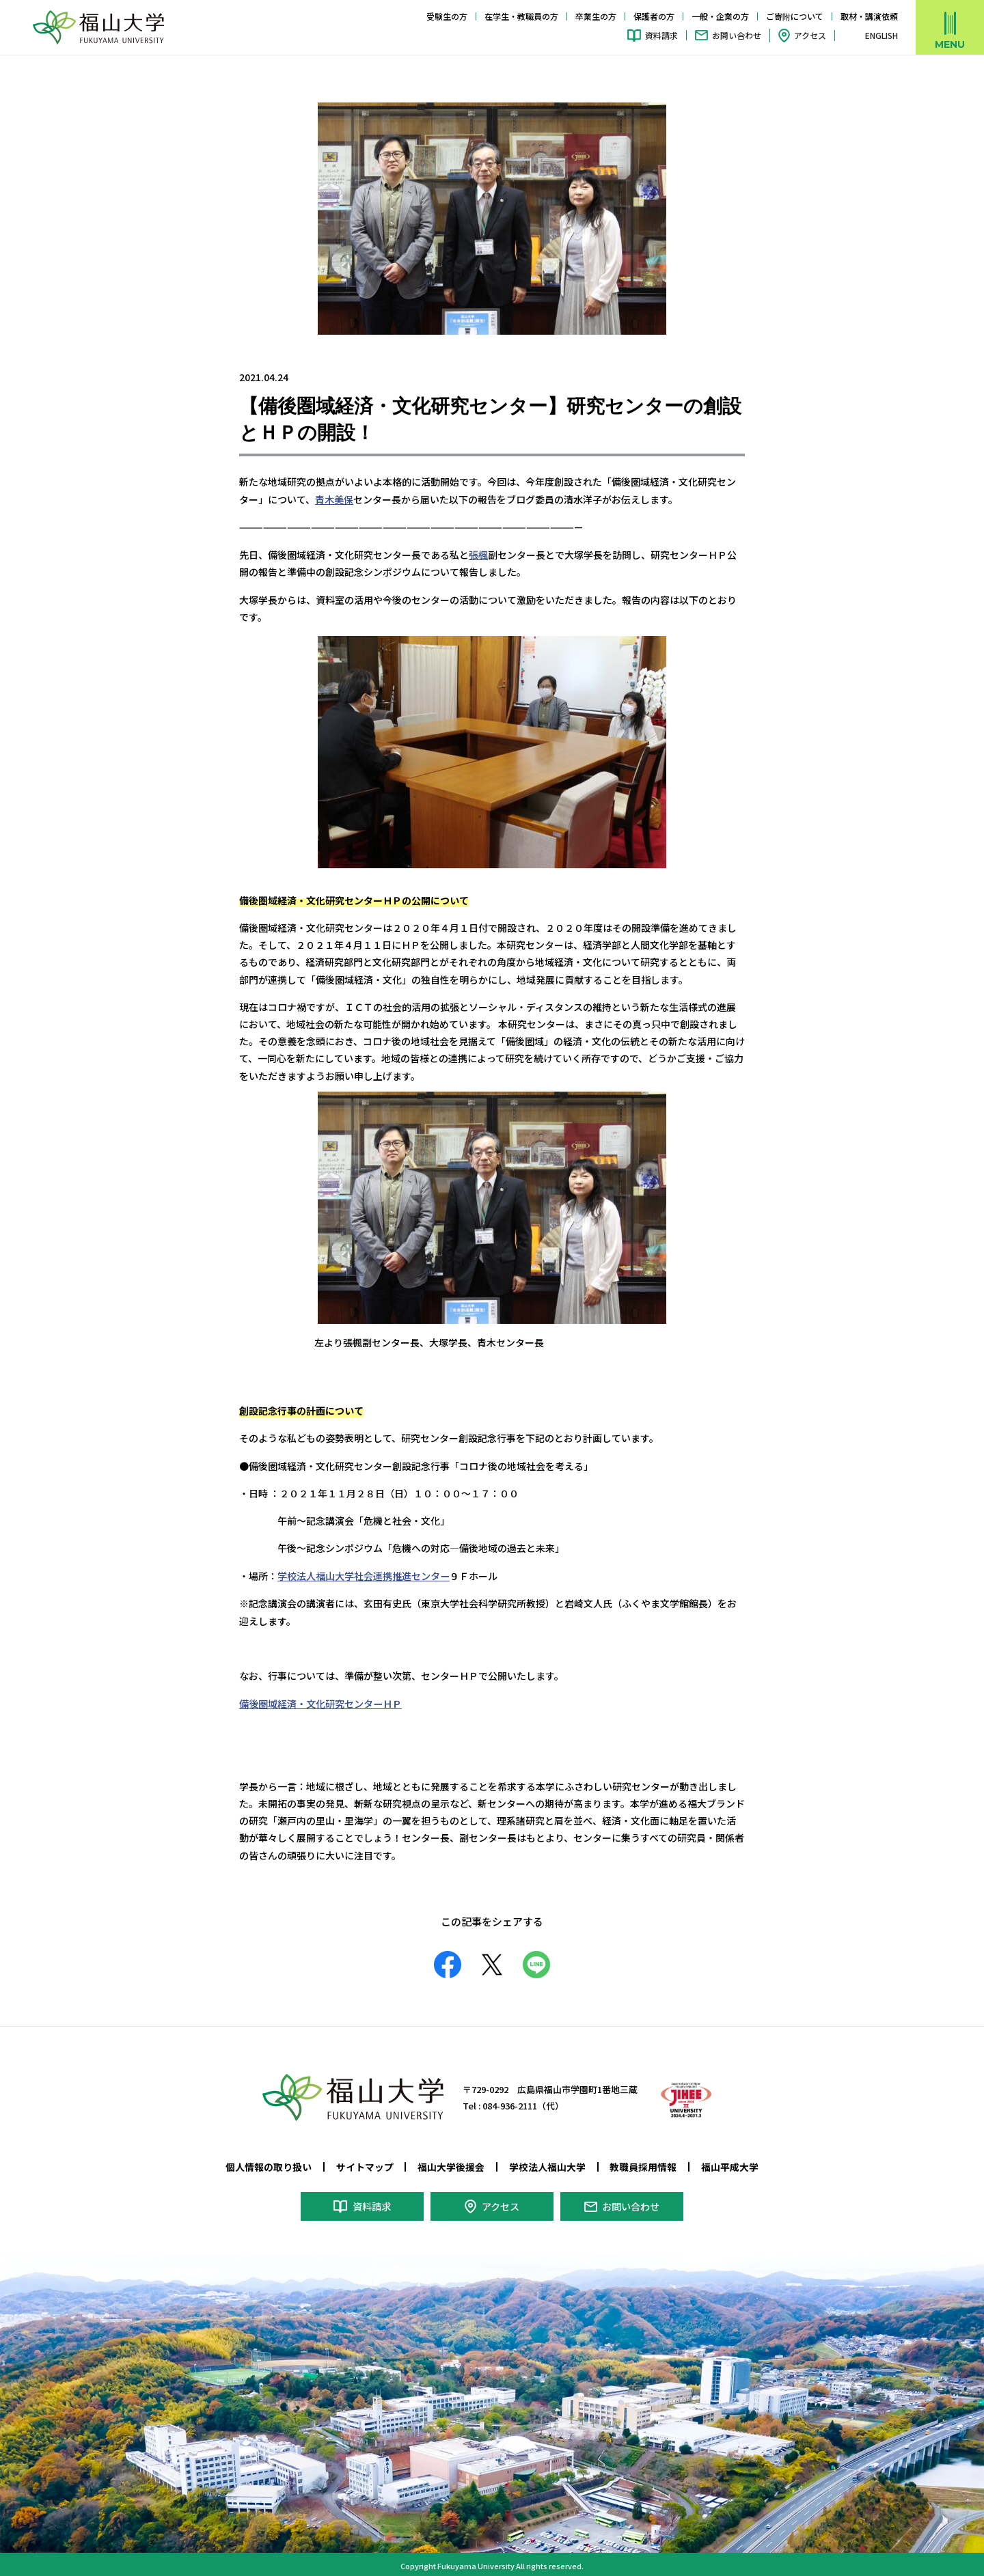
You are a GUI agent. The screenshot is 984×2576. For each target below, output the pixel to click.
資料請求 (661, 35)
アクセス (810, 35)
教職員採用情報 (643, 2164)
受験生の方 (446, 16)
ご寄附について (794, 16)
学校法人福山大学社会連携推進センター (363, 1574)
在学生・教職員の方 (521, 16)
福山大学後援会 (451, 2164)
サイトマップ (365, 2164)
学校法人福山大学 (547, 2164)
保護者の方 (653, 16)
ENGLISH (881, 35)
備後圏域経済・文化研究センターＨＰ (320, 1701)
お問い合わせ (736, 35)
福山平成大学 (729, 2164)
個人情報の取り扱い (269, 2164)
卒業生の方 (595, 16)
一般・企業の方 (720, 16)
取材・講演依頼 (869, 16)
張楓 (478, 553)
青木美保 (334, 498)
